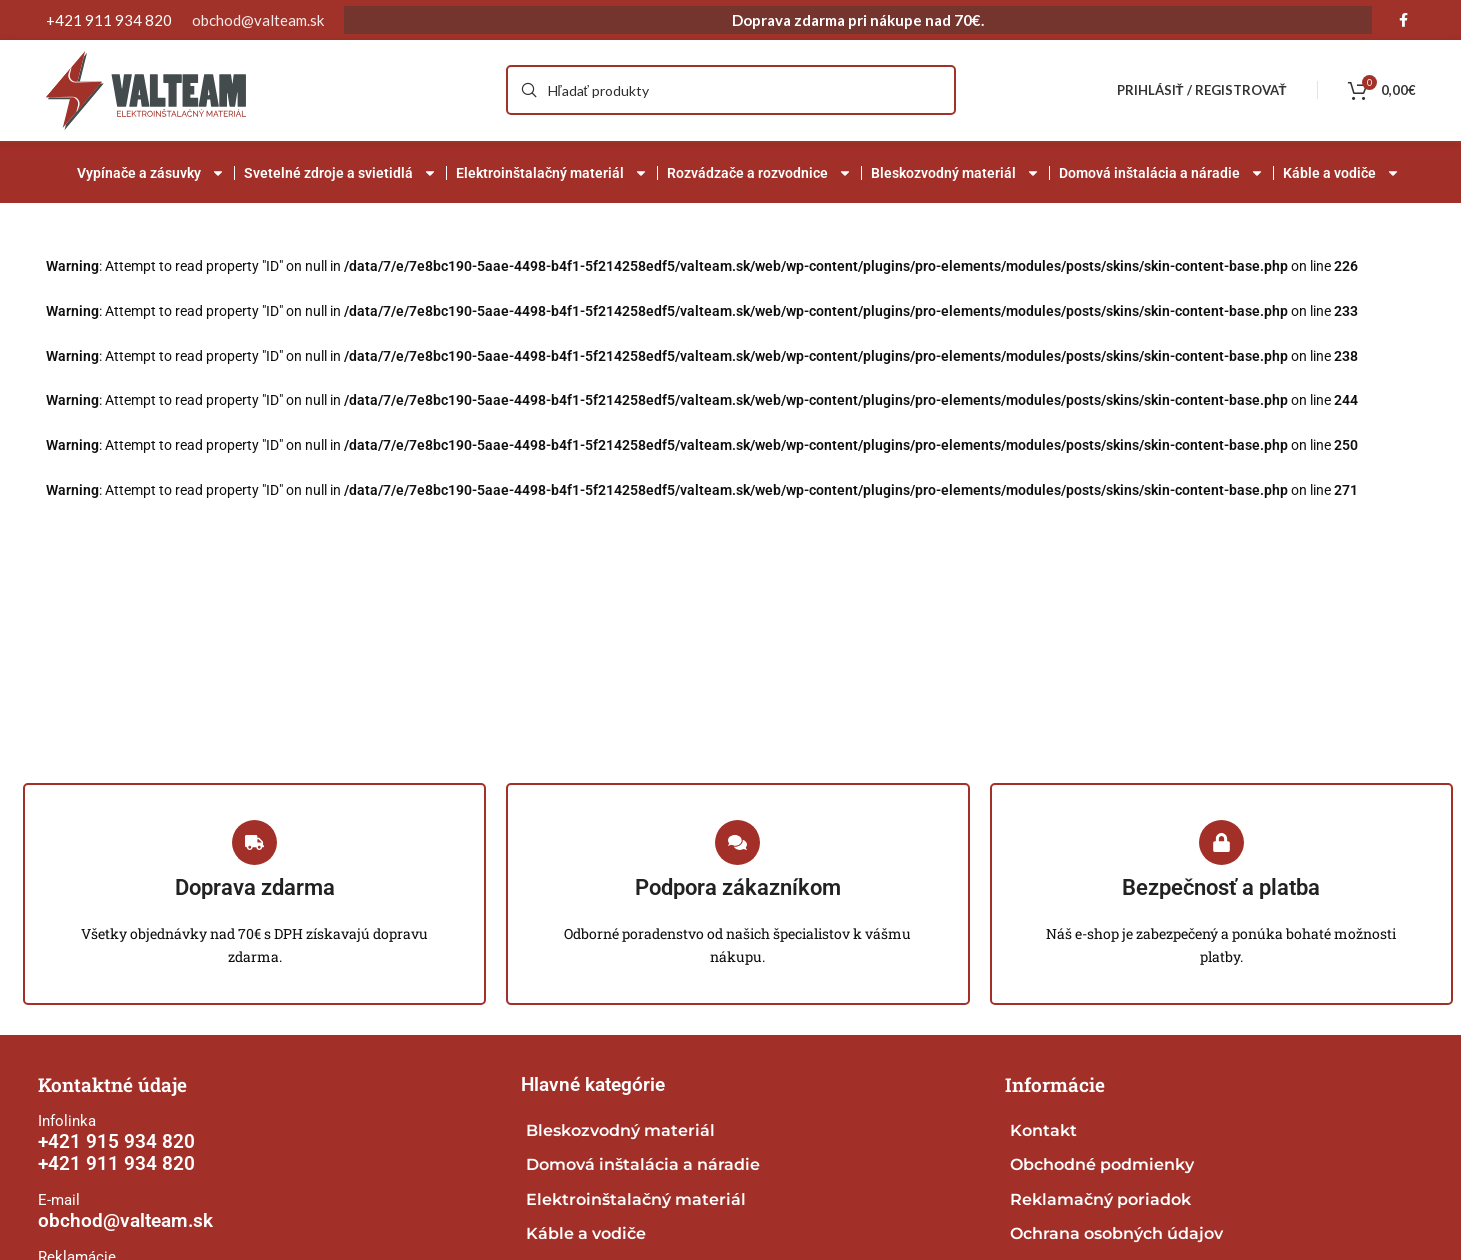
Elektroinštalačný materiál (552, 173)
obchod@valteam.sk (258, 20)
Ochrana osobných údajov (1116, 1233)
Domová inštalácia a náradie (1161, 173)
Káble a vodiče (1341, 173)
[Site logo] (146, 88)
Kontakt (1043, 1131)
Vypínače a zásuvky (151, 173)
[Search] (731, 91)
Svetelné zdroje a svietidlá (340, 173)
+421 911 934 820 (116, 1164)
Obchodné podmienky (1102, 1165)
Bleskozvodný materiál (955, 173)
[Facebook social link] (1404, 20)
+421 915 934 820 (116, 1142)
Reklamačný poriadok (1100, 1199)
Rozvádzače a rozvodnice (759, 173)
